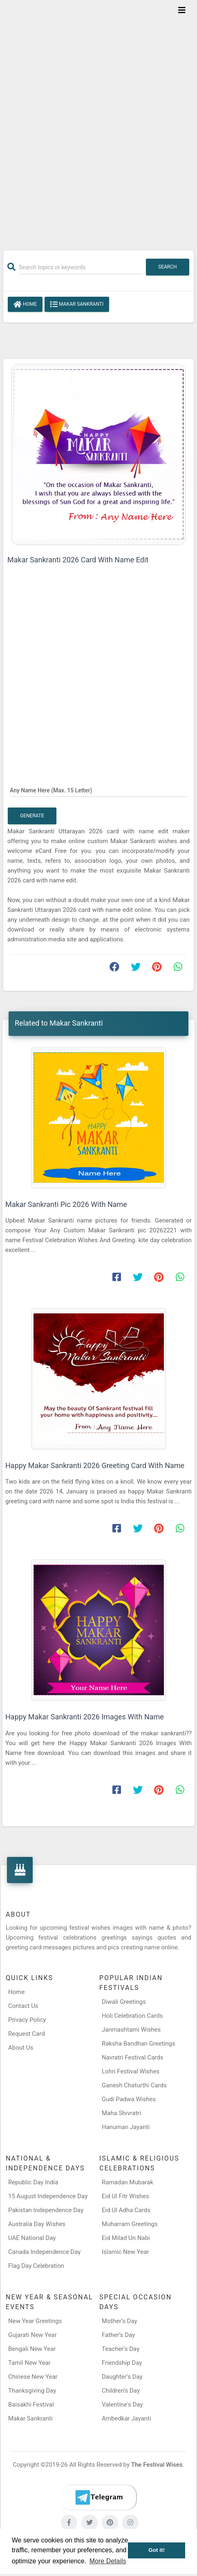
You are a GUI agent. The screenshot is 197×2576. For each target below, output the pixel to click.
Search (167, 267)
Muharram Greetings (130, 2224)
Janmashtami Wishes (131, 2029)
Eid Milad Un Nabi (126, 2238)
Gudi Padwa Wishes (129, 2099)
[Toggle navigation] (182, 10)
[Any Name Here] (98, 790)
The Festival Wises (157, 2464)
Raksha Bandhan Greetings (138, 2043)
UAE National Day (32, 2238)
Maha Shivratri (121, 2113)
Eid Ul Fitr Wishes (125, 2196)
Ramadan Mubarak (127, 2182)
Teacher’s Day (120, 2349)
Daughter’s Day (122, 2376)
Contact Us (23, 2006)
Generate (32, 816)
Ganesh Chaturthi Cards (134, 2085)
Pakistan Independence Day (45, 2210)
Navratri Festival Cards (132, 2057)
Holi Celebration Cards (132, 2015)
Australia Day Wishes (36, 2224)
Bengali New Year (32, 2349)
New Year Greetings (35, 2321)
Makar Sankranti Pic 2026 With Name (66, 1204)
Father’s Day (118, 2335)
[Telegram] (98, 2497)
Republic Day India (33, 2182)
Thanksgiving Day (32, 2390)
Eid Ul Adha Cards (126, 2210)
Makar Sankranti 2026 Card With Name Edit (77, 559)
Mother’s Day (119, 2321)
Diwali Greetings (124, 2001)
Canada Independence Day (44, 2252)
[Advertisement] (98, 120)
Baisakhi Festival (31, 2404)
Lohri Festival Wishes (130, 2071)
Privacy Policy (27, 2019)
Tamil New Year (29, 2362)
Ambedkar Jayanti (126, 2418)
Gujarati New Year (32, 2335)
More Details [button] (108, 2561)
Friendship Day (122, 2362)
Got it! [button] (156, 2550)
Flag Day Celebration (36, 2265)
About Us (20, 2047)
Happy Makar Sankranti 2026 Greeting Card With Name (94, 1465)
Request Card (26, 2033)
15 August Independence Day (47, 2196)
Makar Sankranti (76, 304)
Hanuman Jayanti (126, 2127)
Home (25, 304)
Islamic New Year (125, 2252)
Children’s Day (121, 2390)
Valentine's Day (122, 2404)
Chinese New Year (33, 2376)
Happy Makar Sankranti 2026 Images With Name (84, 1716)
